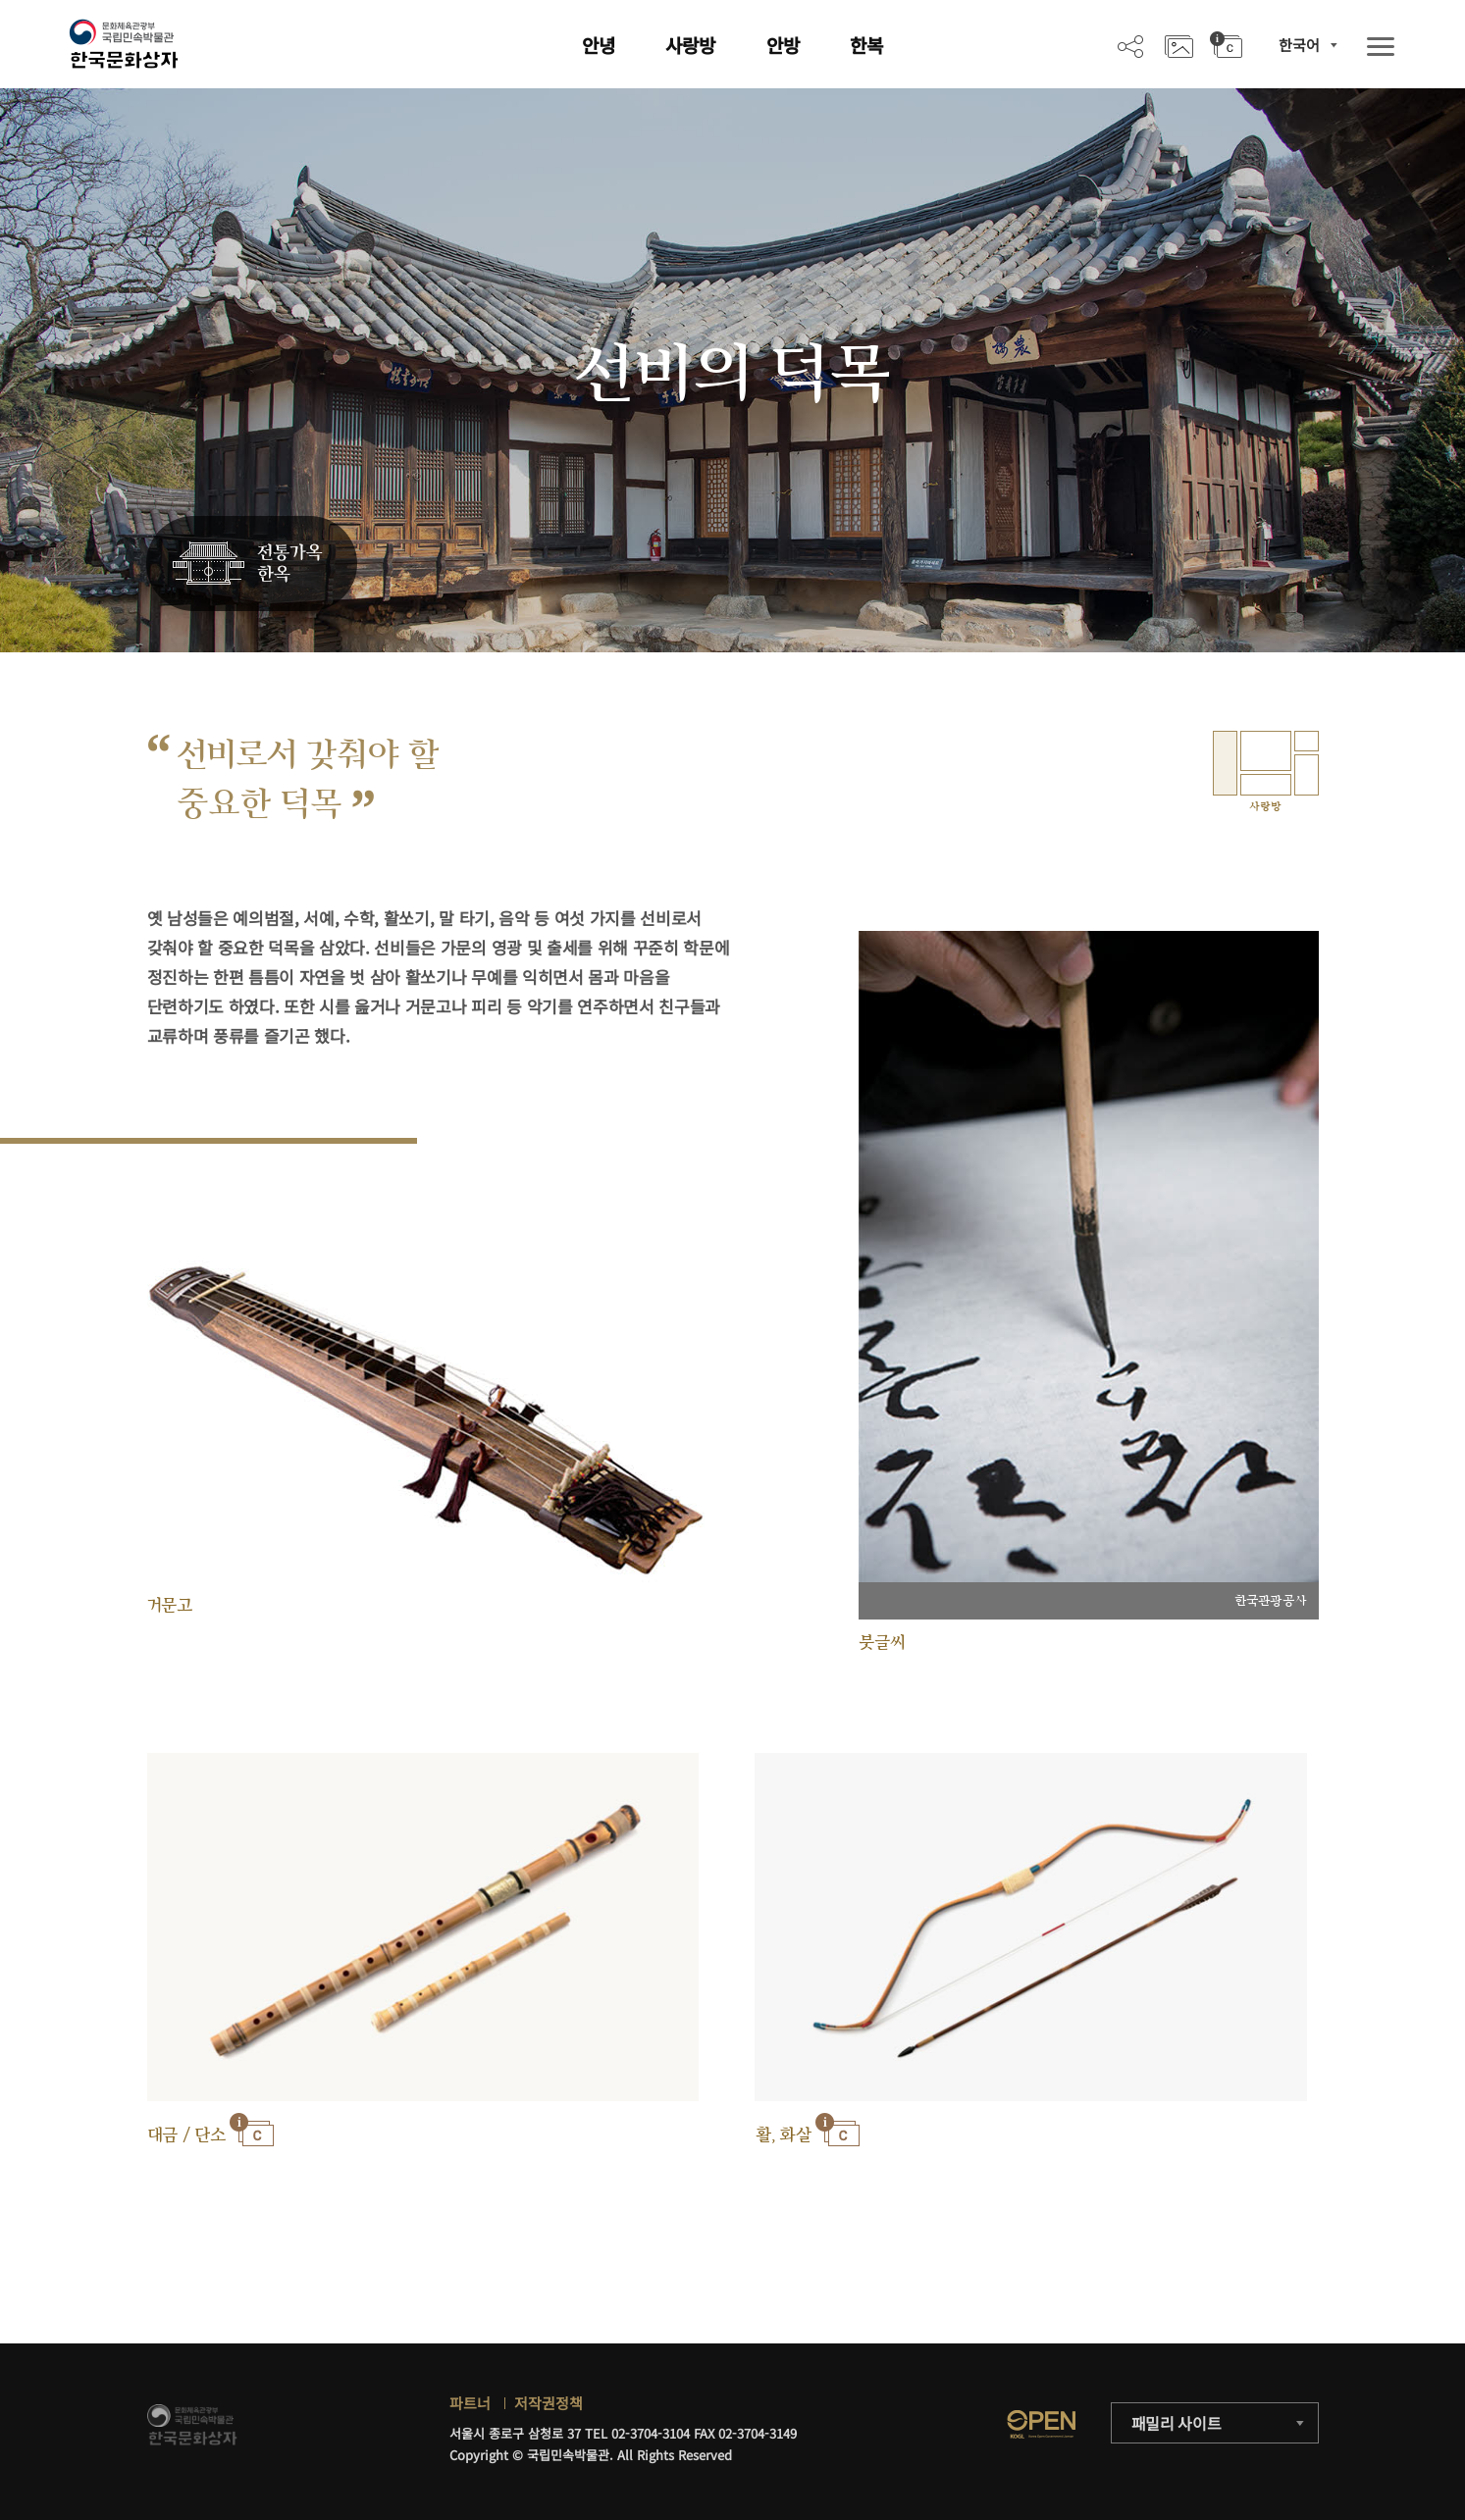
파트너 (470, 2402)
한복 (866, 44)
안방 (783, 44)
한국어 (1299, 44)
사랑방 (690, 44)
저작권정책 (548, 2402)
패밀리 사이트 (1176, 2423)
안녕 (598, 44)
